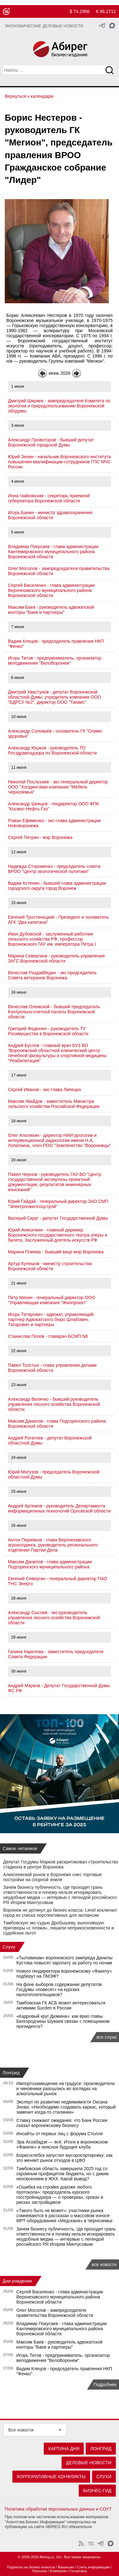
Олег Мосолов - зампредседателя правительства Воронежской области (55, 2313)
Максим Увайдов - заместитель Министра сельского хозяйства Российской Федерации (53, 1104)
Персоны (39, 2571)
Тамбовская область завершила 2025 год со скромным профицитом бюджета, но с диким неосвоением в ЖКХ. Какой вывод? (63, 2173)
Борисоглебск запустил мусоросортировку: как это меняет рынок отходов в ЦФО (65, 2158)
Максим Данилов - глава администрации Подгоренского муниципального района (50, 1564)
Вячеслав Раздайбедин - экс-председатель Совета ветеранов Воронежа (52, 975)
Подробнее (104, 2384)
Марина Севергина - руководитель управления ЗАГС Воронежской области (56, 958)
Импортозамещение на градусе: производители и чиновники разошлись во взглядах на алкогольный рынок (66, 2088)
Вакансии (66, 2567)
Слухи (9, 1946)
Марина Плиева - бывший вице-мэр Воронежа (55, 1251)
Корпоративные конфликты (51, 2476)
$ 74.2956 (79, 11)
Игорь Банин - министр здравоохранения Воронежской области (50, 515)
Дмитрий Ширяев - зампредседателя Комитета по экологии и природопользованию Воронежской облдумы (59, 405)
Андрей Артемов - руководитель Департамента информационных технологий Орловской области (59, 1508)
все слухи (106, 2037)
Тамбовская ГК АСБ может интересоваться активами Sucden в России (61, 2005)
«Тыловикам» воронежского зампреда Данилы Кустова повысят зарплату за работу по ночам (65, 1960)
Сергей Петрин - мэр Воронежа (40, 837)
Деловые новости (88, 2462)
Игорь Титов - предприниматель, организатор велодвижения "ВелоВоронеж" (54, 660)
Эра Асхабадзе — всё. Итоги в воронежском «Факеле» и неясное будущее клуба (62, 2144)
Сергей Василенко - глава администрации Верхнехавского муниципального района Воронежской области (51, 590)
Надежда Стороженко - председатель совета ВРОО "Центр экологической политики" (54, 869)
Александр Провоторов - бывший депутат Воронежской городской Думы (51, 442)
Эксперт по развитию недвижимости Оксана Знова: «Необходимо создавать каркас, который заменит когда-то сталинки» (66, 2107)
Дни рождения (17, 2281)
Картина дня (63, 2448)
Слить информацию (93, 2567)
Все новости (21, 2429)
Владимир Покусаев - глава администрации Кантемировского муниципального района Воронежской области (53, 551)
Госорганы (78, 2571)
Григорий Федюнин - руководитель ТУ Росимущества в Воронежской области (48, 1031)
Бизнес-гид (97, 2490)
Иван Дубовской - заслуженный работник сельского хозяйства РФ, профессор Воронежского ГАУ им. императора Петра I (52, 939)
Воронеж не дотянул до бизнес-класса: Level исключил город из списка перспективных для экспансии (60, 1913)
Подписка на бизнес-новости (31, 2567)
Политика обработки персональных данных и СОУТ (58, 2509)
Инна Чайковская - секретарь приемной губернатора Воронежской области (49, 498)
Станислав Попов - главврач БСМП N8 (48, 1336)
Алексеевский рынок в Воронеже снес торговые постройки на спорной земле (52, 1877)
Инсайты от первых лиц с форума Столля (60, 2133)
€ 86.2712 (106, 11)
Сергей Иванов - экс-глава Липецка (44, 1089)
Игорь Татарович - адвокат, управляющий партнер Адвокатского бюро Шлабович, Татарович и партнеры (51, 1319)
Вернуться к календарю (29, 96)
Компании (58, 2571)
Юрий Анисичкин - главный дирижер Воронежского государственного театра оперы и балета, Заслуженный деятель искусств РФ (57, 1235)
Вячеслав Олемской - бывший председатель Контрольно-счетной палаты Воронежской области (54, 1011)
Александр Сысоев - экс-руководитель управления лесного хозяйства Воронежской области (54, 1617)
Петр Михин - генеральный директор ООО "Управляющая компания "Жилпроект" (51, 1300)
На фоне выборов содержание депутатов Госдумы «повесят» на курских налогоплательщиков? (59, 1989)
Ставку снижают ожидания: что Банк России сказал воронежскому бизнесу (62, 2123)
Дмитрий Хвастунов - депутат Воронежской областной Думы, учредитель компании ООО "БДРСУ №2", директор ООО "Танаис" (54, 697)
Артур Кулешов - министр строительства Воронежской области (50, 1266)
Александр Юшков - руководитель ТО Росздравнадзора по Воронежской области (52, 750)
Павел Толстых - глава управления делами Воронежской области (52, 1368)
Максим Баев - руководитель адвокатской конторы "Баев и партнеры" (51, 610)
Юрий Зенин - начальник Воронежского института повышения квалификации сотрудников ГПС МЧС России (59, 461)
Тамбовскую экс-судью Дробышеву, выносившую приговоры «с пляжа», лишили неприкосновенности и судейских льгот (58, 1927)
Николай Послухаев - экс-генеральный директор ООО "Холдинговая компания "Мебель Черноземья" (58, 787)
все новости (104, 2264)
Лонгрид (11, 2072)
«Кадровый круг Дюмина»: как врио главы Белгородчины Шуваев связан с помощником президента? (63, 2021)
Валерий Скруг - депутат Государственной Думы (58, 1218)
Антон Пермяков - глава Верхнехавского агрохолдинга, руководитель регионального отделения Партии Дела (53, 1545)
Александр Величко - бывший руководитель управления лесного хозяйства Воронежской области (54, 1404)
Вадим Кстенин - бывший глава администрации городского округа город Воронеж (57, 886)
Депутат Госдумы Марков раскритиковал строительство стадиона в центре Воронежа (60, 1864)
